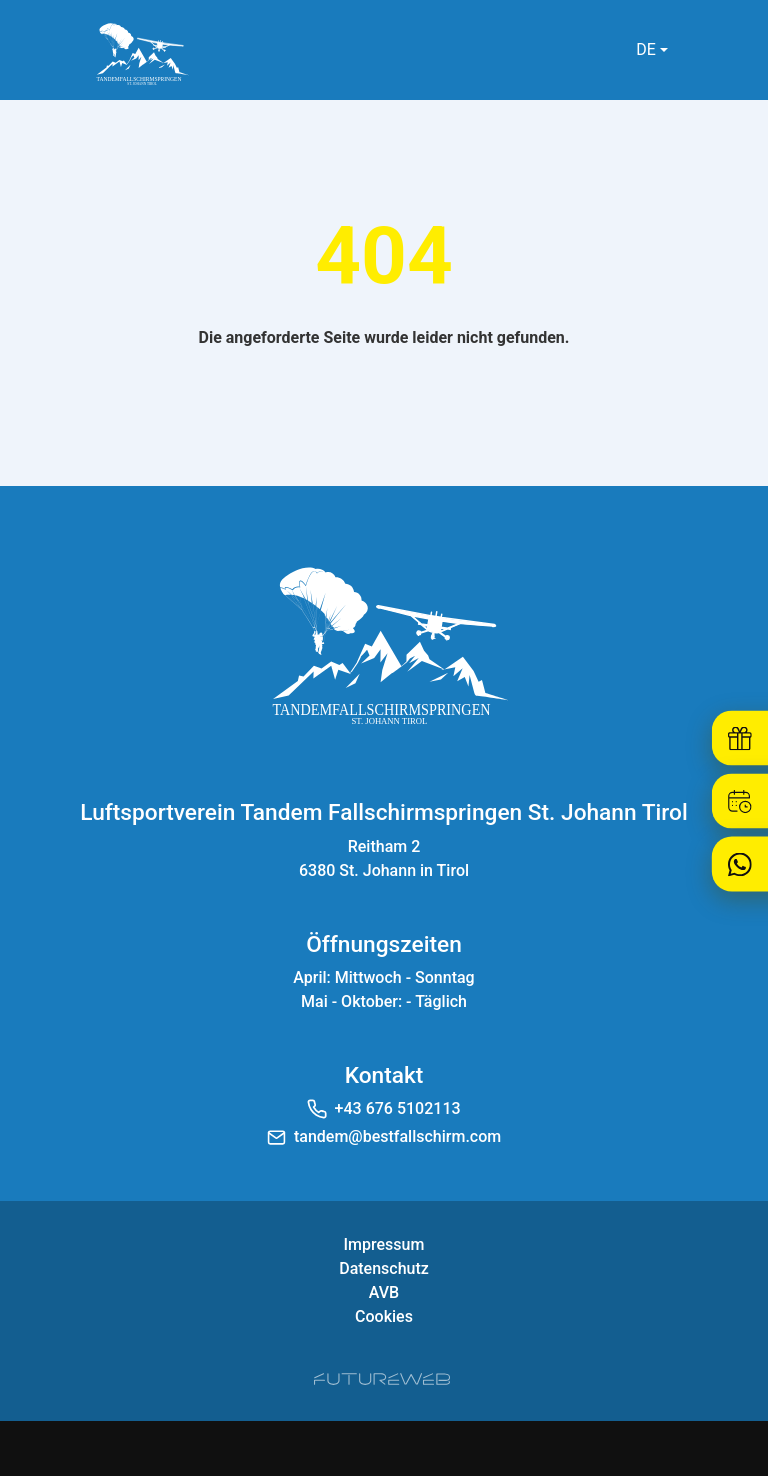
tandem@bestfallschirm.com (397, 1136)
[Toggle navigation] (708, 50)
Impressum (384, 1244)
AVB (384, 1292)
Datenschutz (384, 1268)
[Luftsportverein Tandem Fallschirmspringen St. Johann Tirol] (384, 642)
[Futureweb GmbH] (382, 1379)
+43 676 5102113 (398, 1108)
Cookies (384, 1316)
